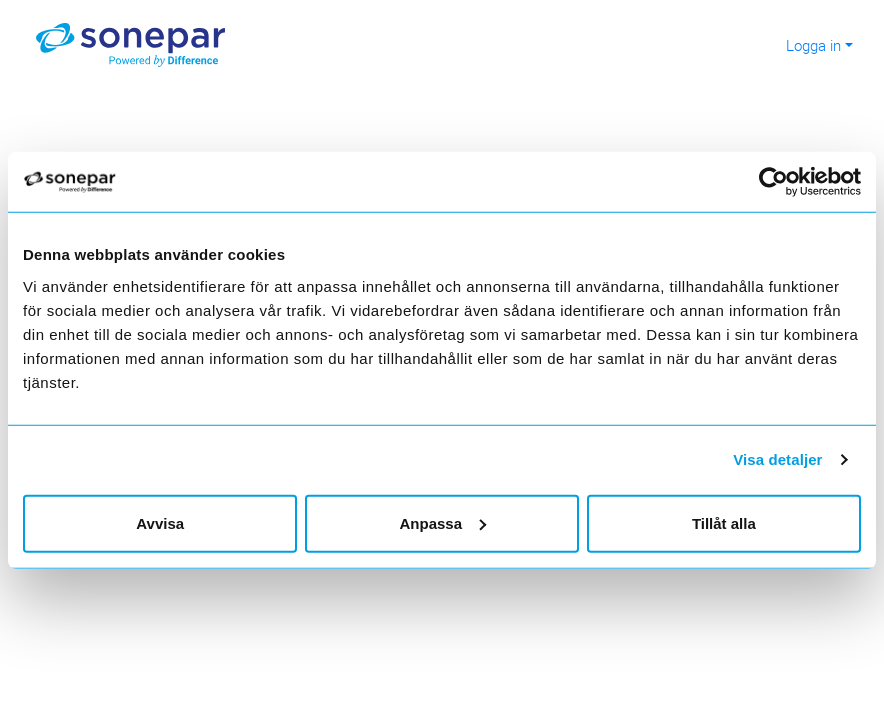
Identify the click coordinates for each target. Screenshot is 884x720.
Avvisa (160, 522)
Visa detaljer (777, 459)
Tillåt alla (724, 522)
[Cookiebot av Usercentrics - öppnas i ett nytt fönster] (782, 182)
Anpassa (442, 522)
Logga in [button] (813, 45)
